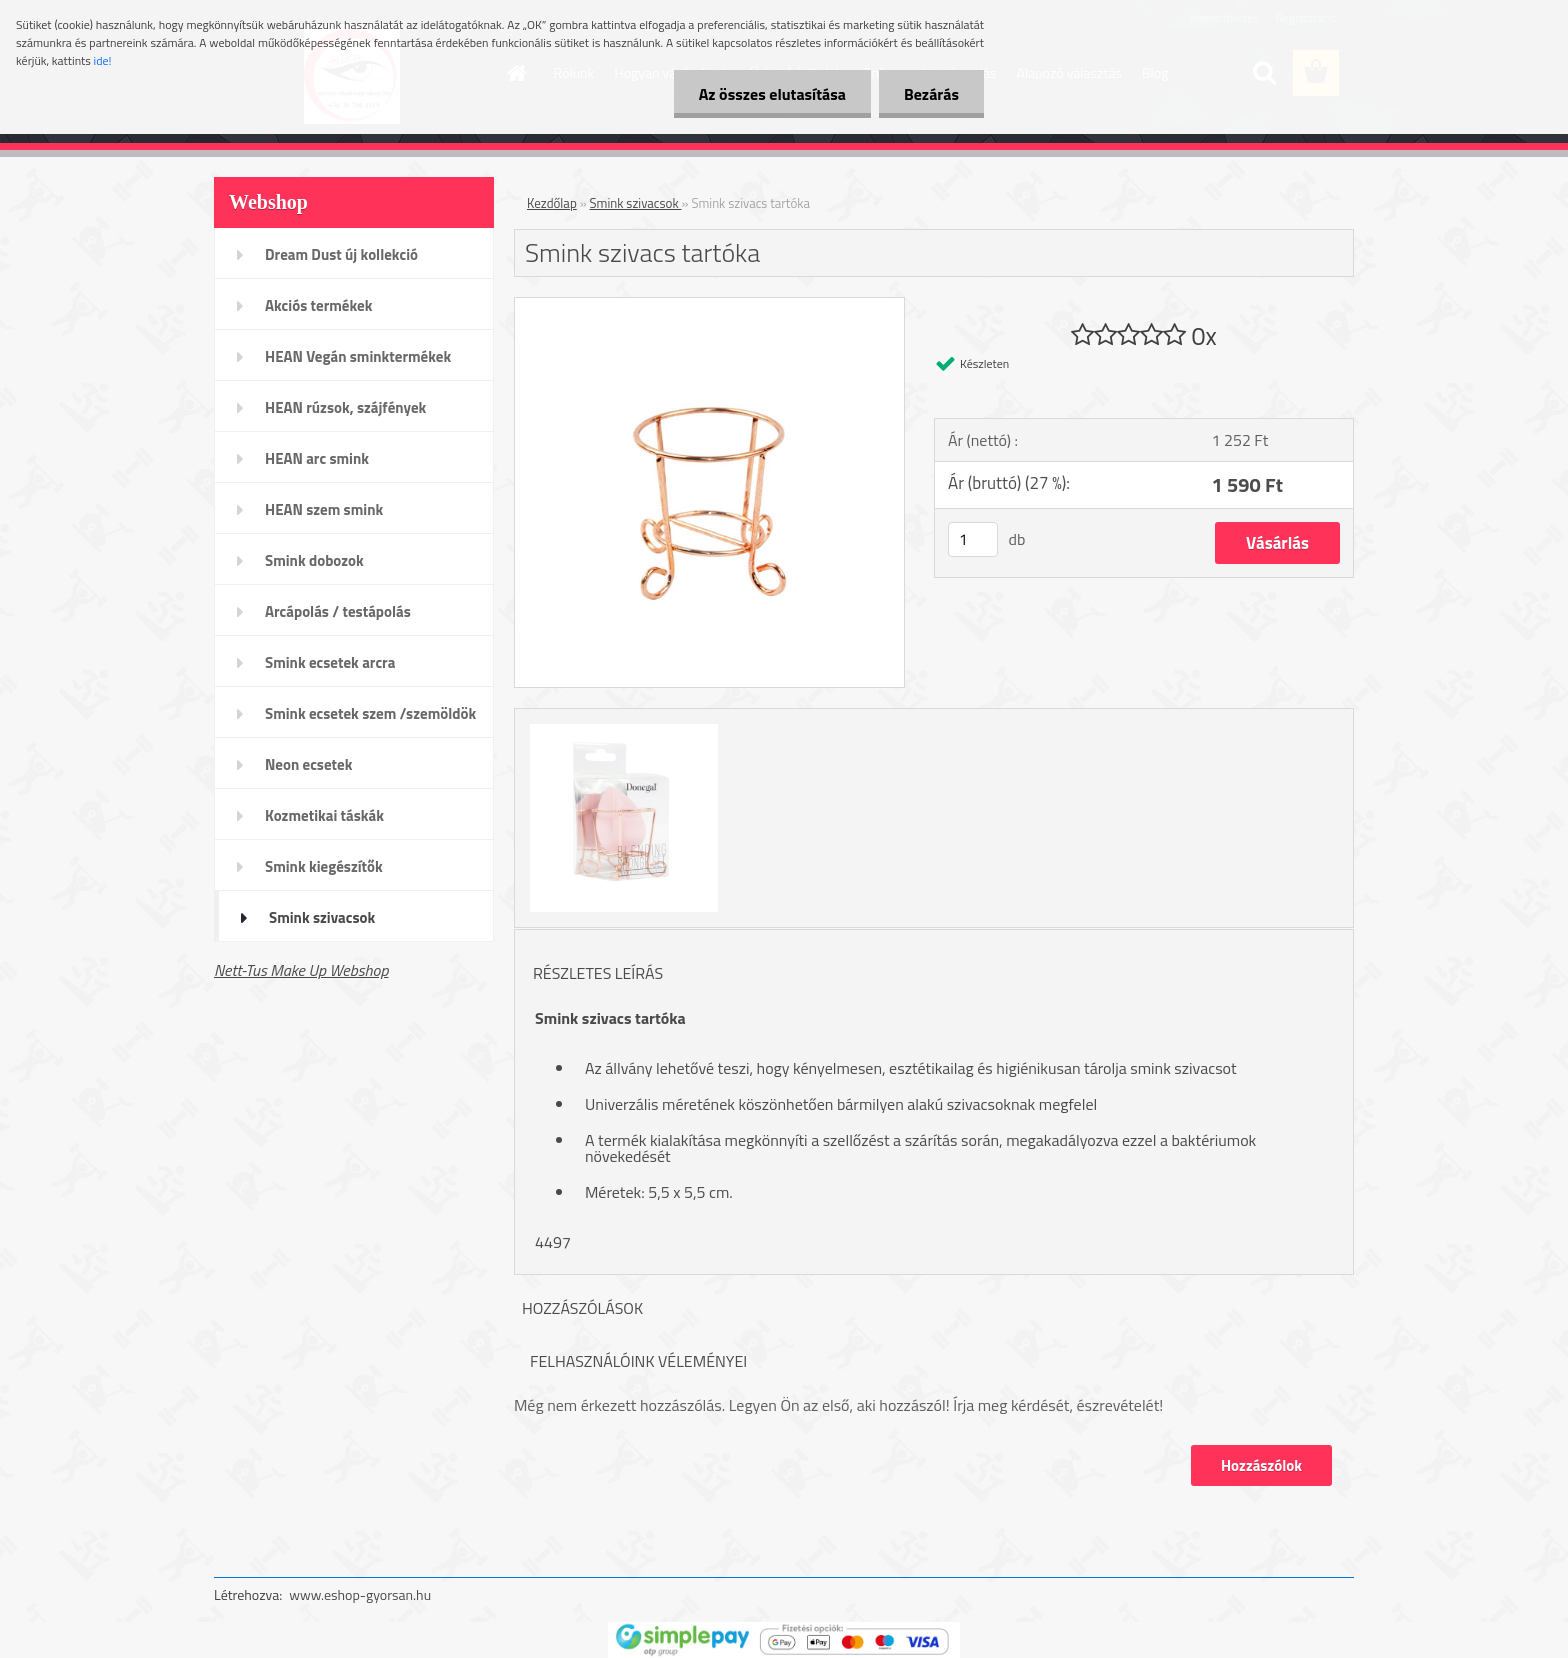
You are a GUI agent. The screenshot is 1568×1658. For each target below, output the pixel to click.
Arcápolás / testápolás (338, 611)
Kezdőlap (552, 203)
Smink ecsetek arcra (330, 662)
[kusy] (973, 539)
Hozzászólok (1261, 1465)
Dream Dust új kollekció (341, 254)
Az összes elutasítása (772, 94)
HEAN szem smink (324, 509)
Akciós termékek (318, 305)
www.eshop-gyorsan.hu (360, 1594)
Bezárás (931, 94)
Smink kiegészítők (324, 866)
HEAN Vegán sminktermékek (358, 356)
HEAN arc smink (317, 458)
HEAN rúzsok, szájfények (345, 407)
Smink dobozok (314, 560)
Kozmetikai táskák (324, 815)
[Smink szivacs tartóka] (709, 306)
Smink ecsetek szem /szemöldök (370, 713)
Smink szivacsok (322, 917)
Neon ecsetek (308, 764)
